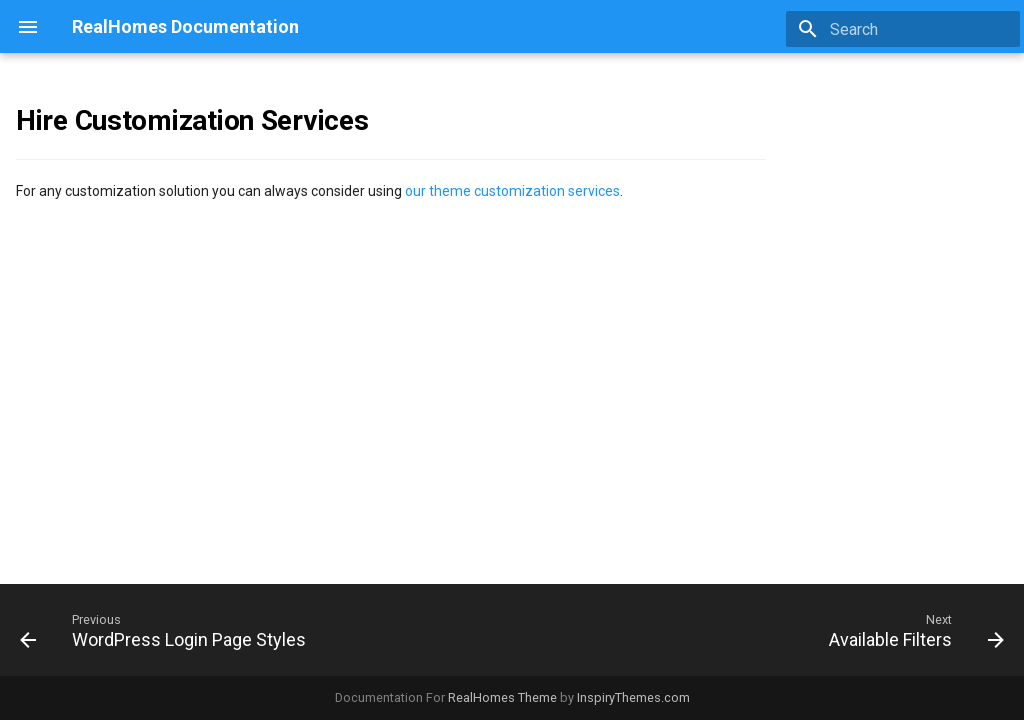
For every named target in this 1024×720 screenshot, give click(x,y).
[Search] (903, 29)
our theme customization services (512, 191)
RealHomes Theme (502, 697)
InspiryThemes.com (633, 697)
